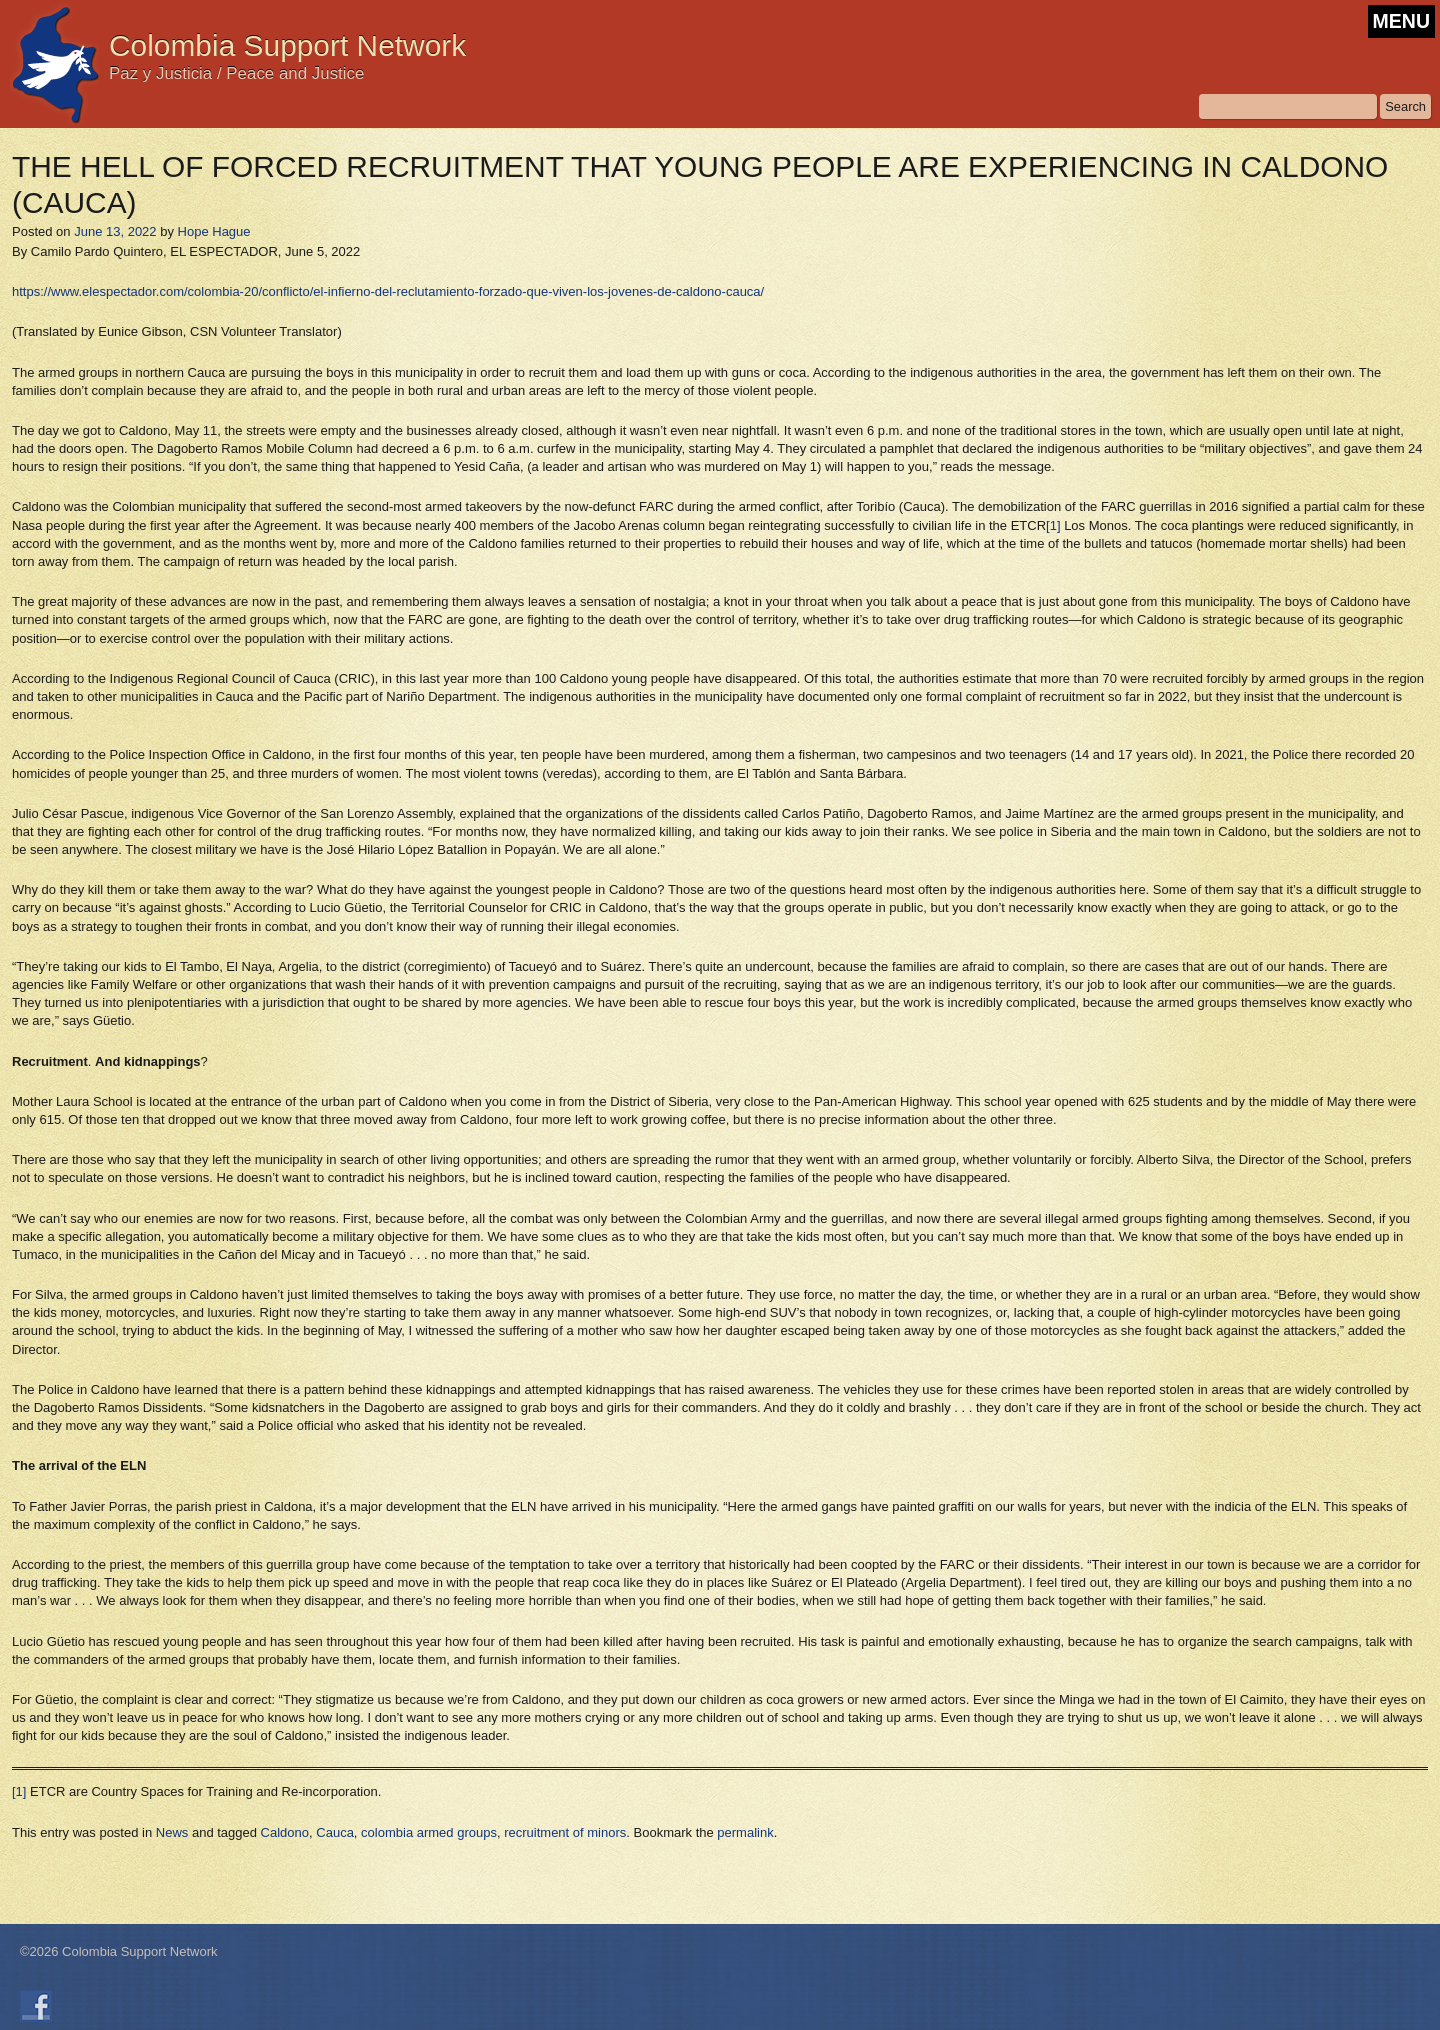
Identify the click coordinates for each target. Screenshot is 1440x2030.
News (172, 1832)
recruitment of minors (565, 1832)
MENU (1401, 21)
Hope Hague (214, 231)
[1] (1053, 525)
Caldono (285, 1832)
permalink (745, 1832)
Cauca (335, 1832)
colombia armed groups (429, 1832)
